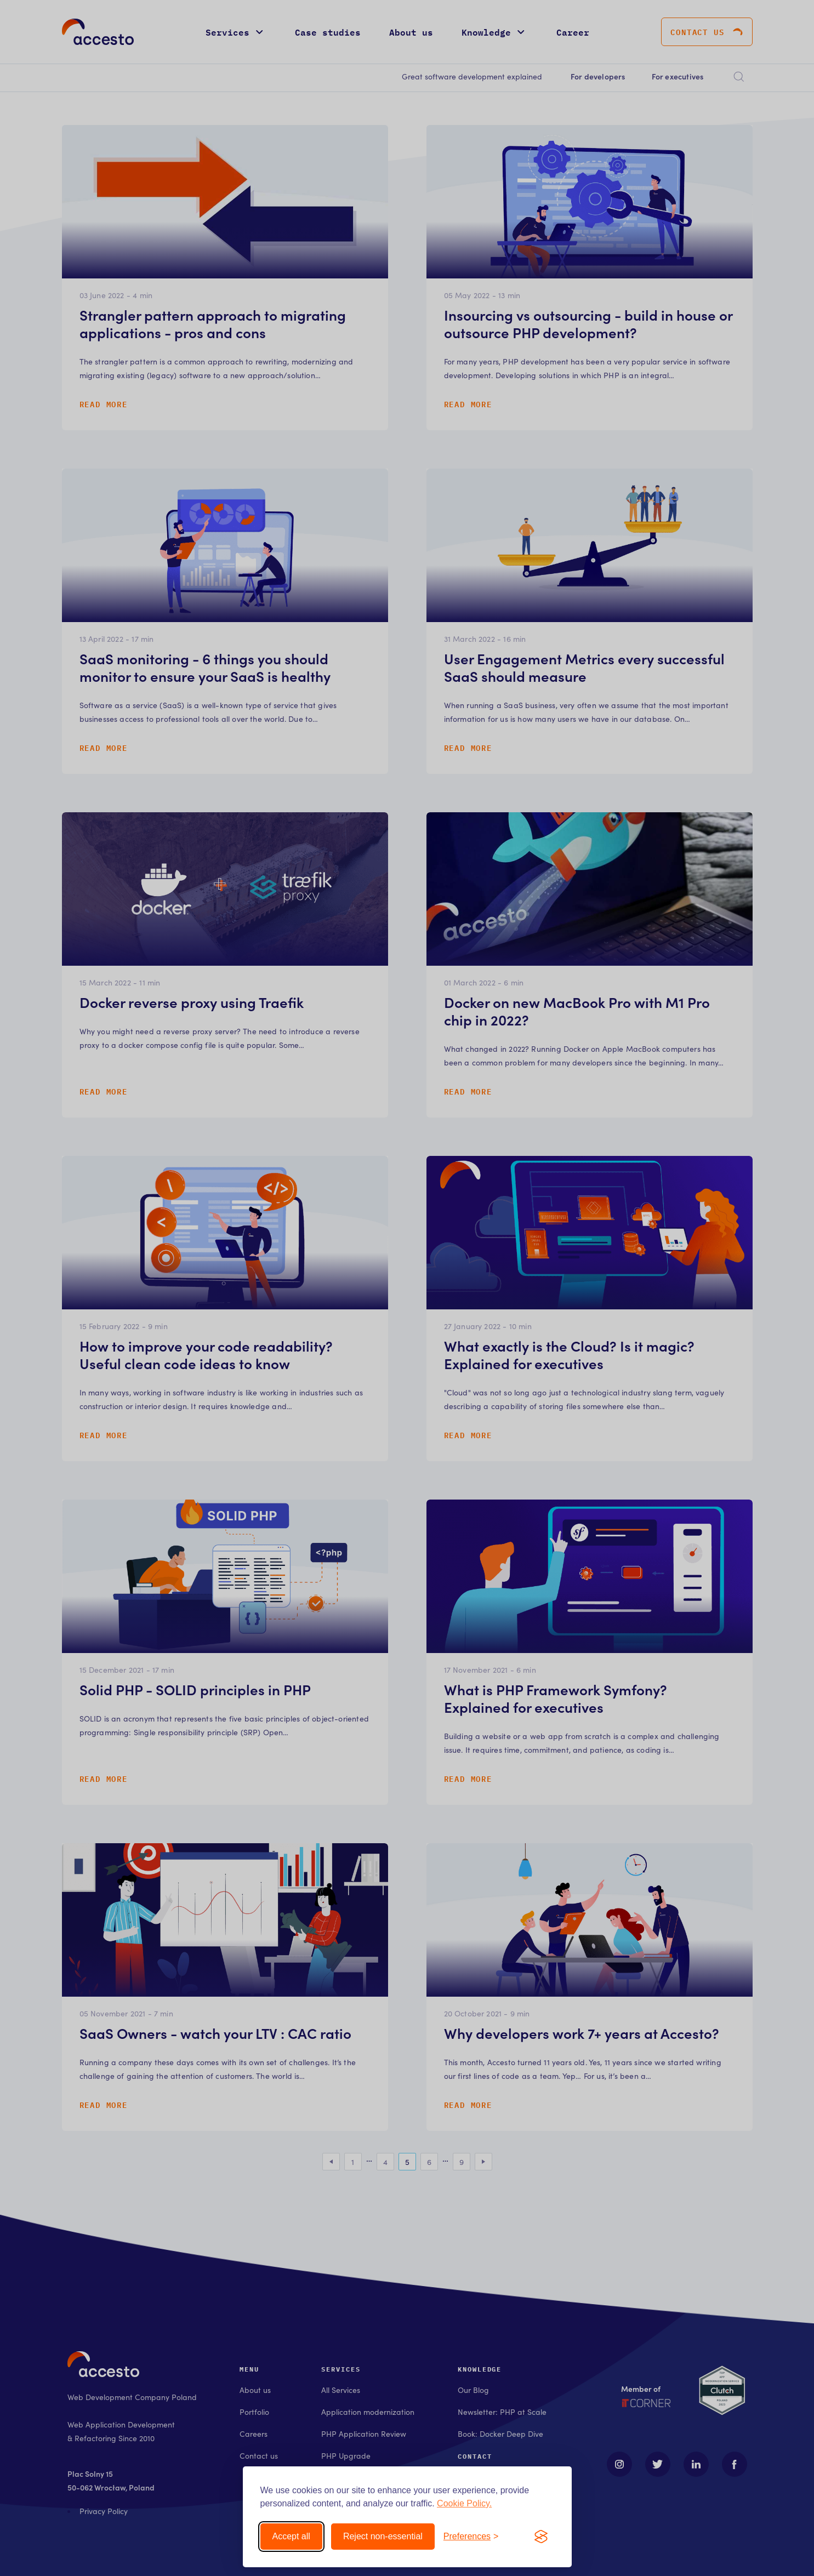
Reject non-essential (383, 2536)
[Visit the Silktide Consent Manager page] (541, 2536)
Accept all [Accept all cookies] (291, 2536)
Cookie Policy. (464, 2503)
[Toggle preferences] (471, 2536)
